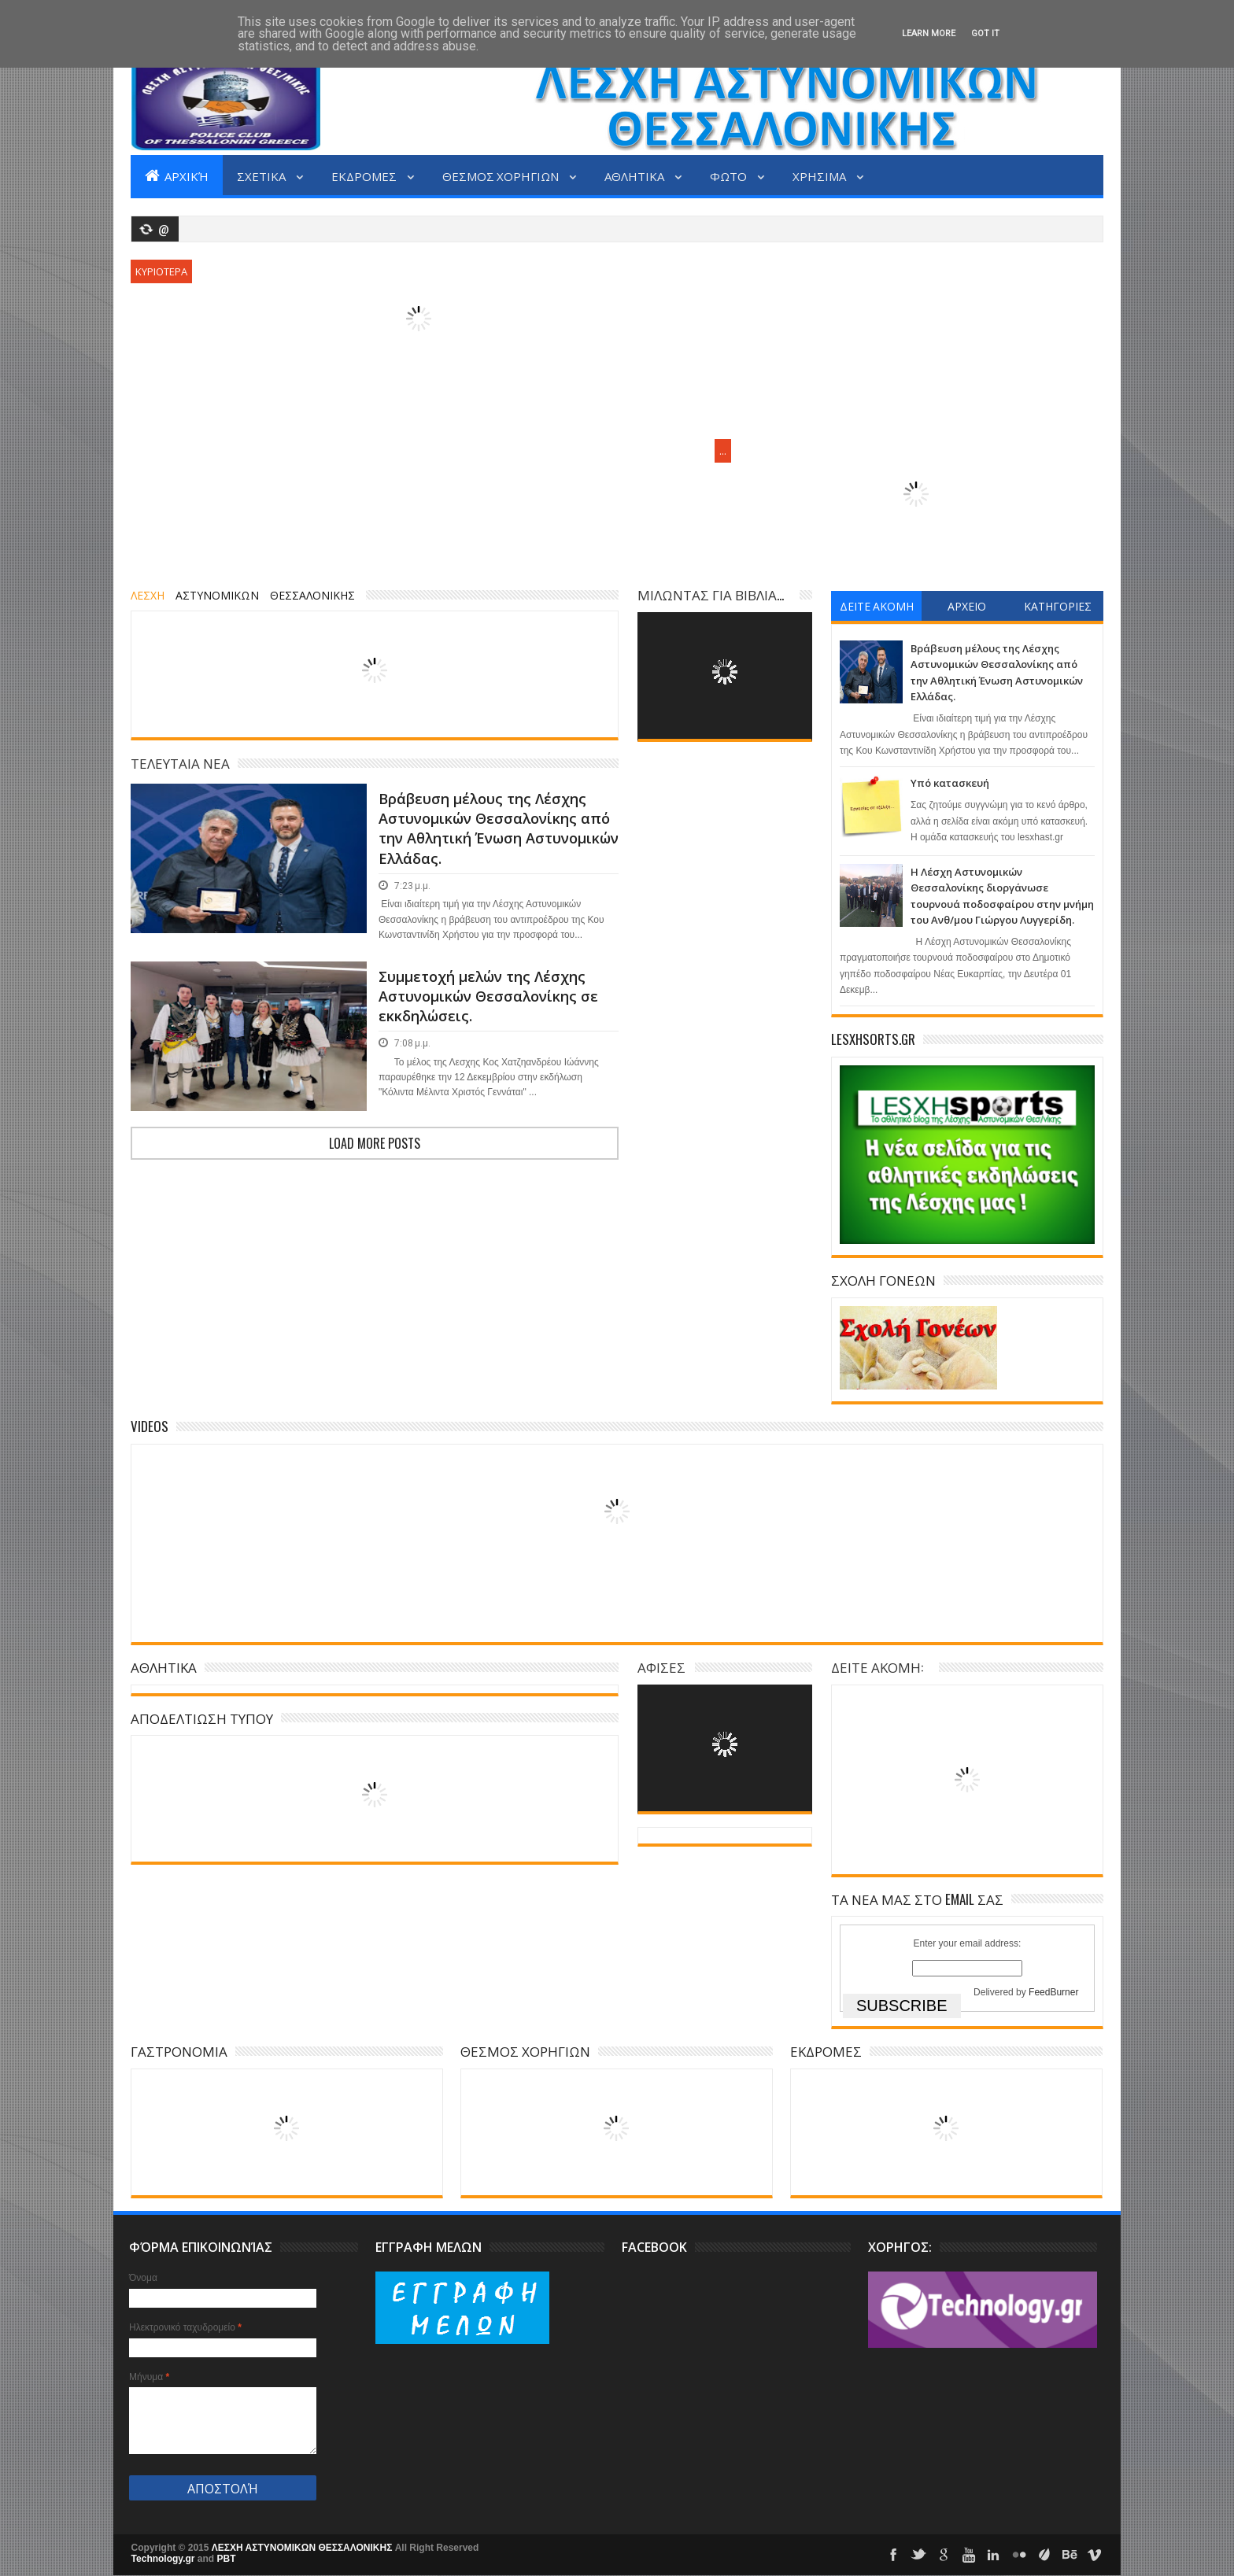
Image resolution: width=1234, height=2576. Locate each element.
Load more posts (374, 1143)
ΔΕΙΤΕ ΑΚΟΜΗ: (877, 1667)
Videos (149, 1426)
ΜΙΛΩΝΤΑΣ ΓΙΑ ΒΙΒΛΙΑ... (710, 594)
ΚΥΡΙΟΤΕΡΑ (161, 271)
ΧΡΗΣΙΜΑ (820, 175)
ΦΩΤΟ (729, 175)
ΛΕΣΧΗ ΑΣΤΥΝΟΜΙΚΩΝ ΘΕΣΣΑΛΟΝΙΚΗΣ (303, 2547)
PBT (226, 2558)
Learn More (928, 33)
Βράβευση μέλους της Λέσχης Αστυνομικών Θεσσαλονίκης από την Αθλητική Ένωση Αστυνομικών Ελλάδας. (499, 828)
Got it (985, 33)
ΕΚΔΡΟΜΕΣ (365, 175)
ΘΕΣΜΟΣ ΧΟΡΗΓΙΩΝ (501, 175)
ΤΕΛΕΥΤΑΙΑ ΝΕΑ (180, 763)
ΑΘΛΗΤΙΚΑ (635, 175)
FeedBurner (1053, 1992)
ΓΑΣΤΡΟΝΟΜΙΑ (179, 2051)
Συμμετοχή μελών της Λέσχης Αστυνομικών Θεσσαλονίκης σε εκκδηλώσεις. (488, 996)
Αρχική (177, 175)
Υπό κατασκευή (950, 783)
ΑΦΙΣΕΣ (661, 1667)
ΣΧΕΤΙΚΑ (262, 175)
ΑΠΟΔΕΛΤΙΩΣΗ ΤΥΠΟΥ (202, 1718)
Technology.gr (164, 2558)
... (722, 451)
